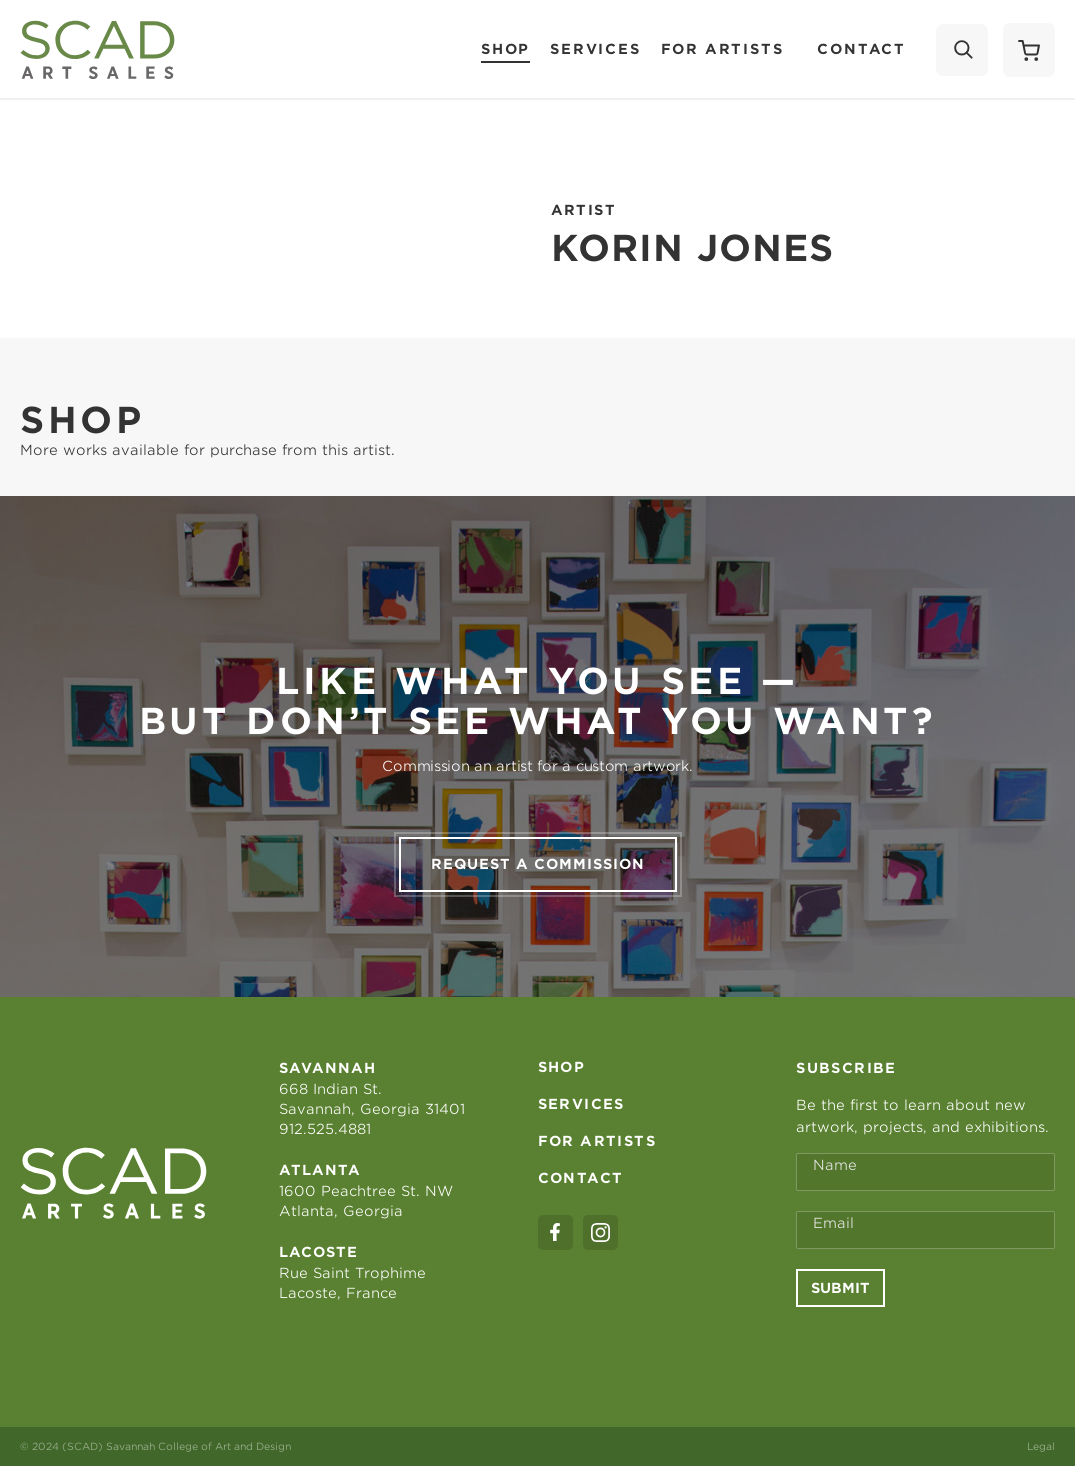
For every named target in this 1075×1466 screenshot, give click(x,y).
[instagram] (600, 1232)
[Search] (962, 50)
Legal (1041, 1446)
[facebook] (555, 1232)
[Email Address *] (925, 1230)
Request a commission (538, 864)
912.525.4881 (325, 1129)
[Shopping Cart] (1029, 50)
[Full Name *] (925, 1172)
